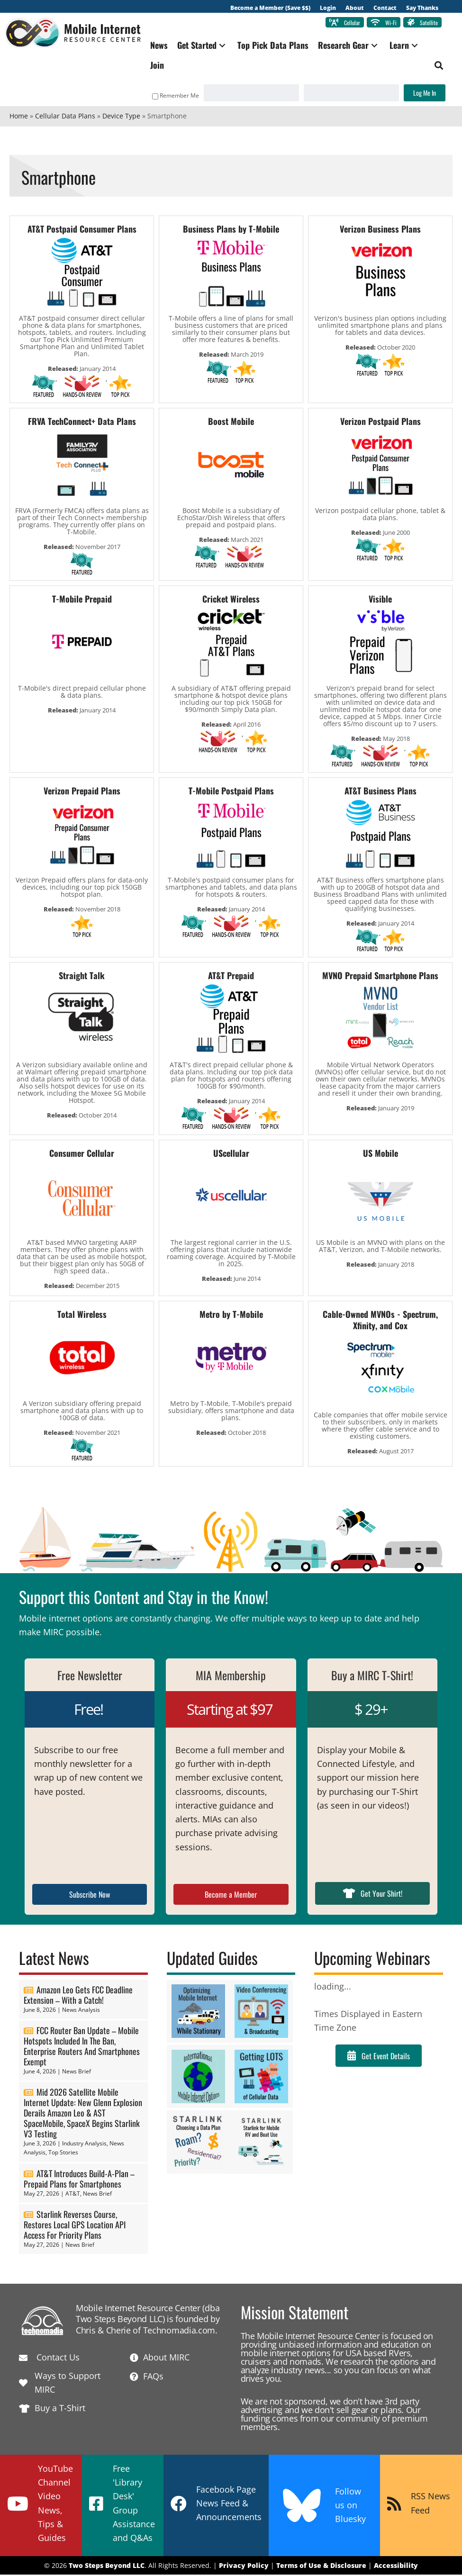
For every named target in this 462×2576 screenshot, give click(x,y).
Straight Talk (82, 976)
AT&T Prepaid (231, 976)
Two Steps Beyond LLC (107, 2566)
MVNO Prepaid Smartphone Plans (380, 976)
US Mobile (380, 1154)
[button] (229, 46)
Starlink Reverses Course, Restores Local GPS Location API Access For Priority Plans (75, 2225)
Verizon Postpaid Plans (380, 422)
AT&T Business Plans (380, 791)
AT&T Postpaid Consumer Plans (81, 230)
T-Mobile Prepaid (82, 600)
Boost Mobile (231, 422)
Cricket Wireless (231, 600)
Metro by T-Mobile (231, 1315)
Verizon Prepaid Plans (82, 791)
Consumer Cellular (81, 1154)
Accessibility (396, 2566)
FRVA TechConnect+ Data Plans (82, 422)
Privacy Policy (244, 2566)
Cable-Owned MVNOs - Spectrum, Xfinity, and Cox (380, 1321)
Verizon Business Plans (380, 230)
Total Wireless (82, 1315)
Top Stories (63, 2154)
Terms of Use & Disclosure (321, 2566)
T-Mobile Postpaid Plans (231, 791)
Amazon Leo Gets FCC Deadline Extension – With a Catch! (78, 1995)
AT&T (72, 2194)
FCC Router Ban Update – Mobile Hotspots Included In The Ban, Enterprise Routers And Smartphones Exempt (82, 2047)
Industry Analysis (84, 2144)
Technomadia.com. (180, 2331)
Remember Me (170, 97)
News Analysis (81, 2011)
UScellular (231, 1154)
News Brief (76, 2072)
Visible (380, 600)
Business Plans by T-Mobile (231, 230)
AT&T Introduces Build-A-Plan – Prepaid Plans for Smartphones (79, 2179)
